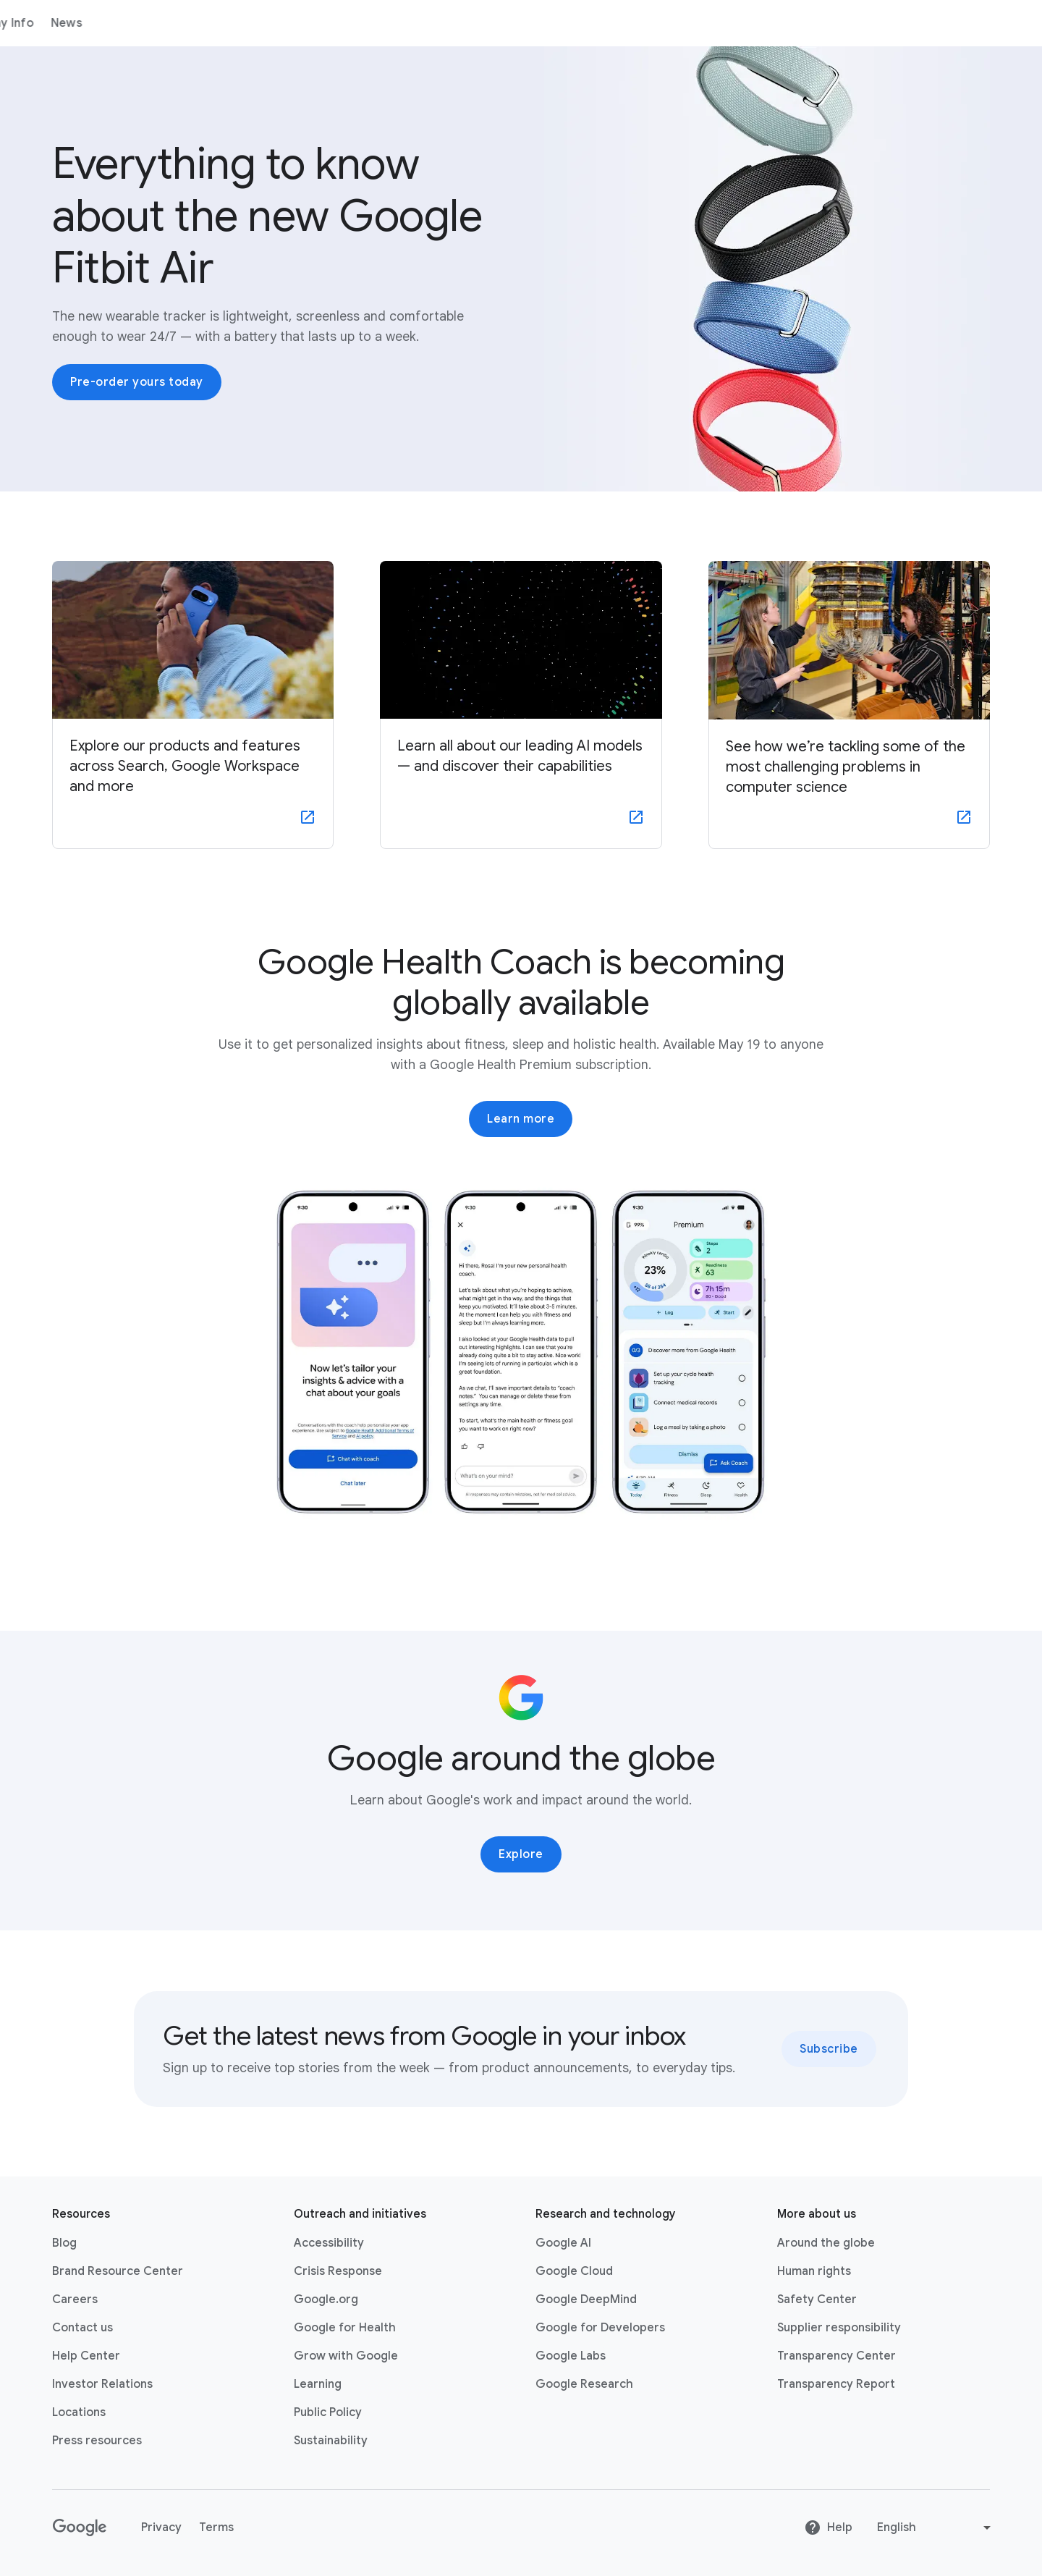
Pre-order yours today (136, 382)
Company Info (279, 23)
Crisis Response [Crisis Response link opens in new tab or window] (338, 2271)
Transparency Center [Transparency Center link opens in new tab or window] (836, 2356)
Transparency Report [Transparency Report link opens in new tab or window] (836, 2384)
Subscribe (829, 2049)
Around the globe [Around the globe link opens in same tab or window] (826, 2243)
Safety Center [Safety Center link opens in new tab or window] (817, 2299)
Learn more (520, 1119)
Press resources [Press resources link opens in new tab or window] (97, 2440)
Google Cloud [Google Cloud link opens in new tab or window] (574, 2271)
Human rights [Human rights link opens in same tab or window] (814, 2271)
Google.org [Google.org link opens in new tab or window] (326, 2299)
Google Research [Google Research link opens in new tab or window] (584, 2384)
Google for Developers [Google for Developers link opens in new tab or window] (600, 2327)
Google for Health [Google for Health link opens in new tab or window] (345, 2327)
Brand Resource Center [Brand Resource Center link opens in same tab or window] (117, 2271)
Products (196, 23)
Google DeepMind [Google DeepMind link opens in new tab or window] (586, 2299)
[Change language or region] (936, 2527)
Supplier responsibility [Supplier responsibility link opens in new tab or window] (839, 2327)
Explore (521, 1854)
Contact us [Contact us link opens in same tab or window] (82, 2327)
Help (828, 2527)
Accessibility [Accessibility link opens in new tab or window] (329, 2243)
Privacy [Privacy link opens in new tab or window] (161, 2527)
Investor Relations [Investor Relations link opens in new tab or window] (102, 2384)
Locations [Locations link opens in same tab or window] (79, 2412)
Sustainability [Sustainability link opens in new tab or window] (331, 2440)
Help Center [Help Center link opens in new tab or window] (86, 2356)
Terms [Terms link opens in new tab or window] (216, 2527)
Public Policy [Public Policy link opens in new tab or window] (328, 2412)
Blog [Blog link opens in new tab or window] (64, 2243)
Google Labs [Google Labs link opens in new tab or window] (570, 2356)
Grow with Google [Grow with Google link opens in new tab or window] (346, 2356)
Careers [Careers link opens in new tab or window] (75, 2299)
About (136, 23)
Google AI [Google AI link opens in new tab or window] (563, 2243)
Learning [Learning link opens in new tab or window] (318, 2384)
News (352, 23)
